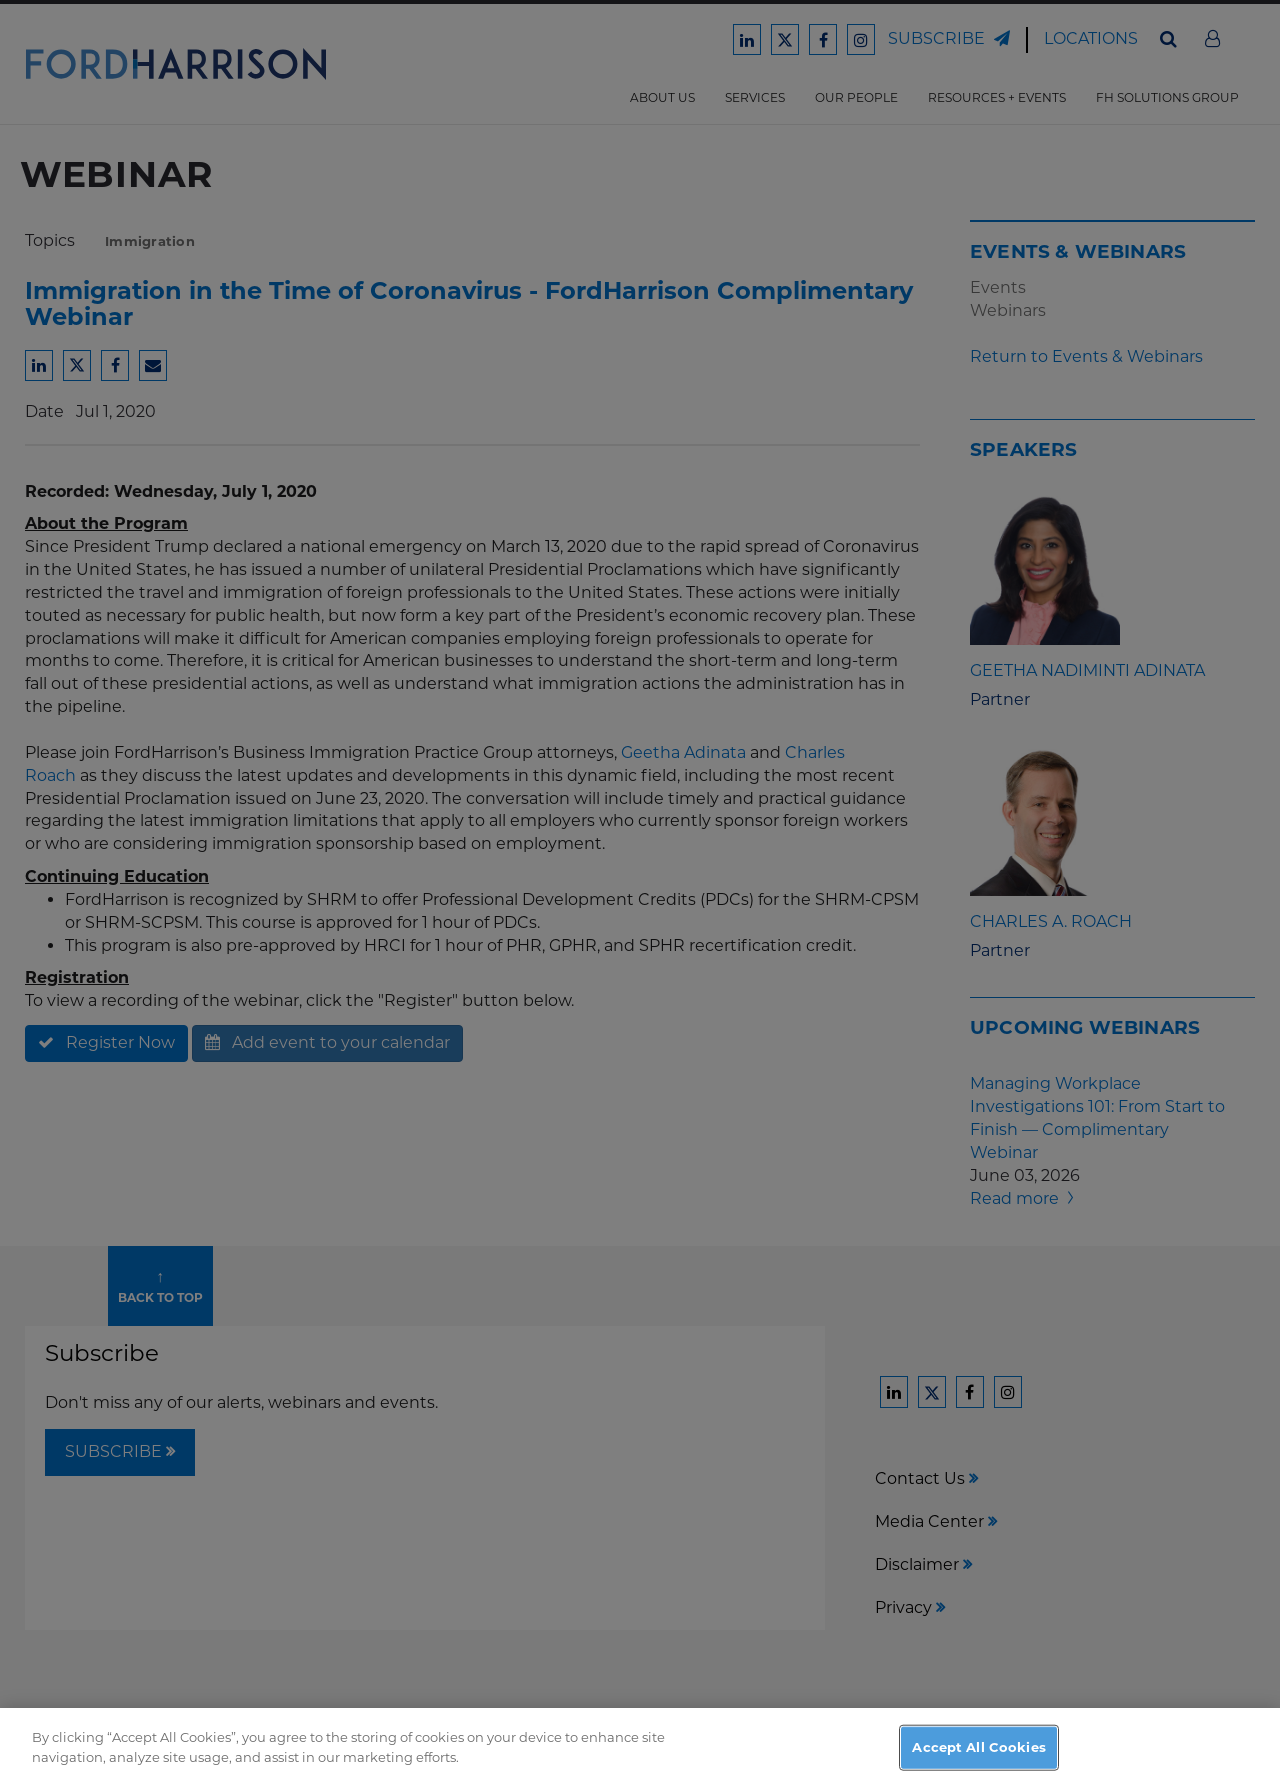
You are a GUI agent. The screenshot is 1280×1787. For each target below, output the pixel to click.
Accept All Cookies (978, 1758)
